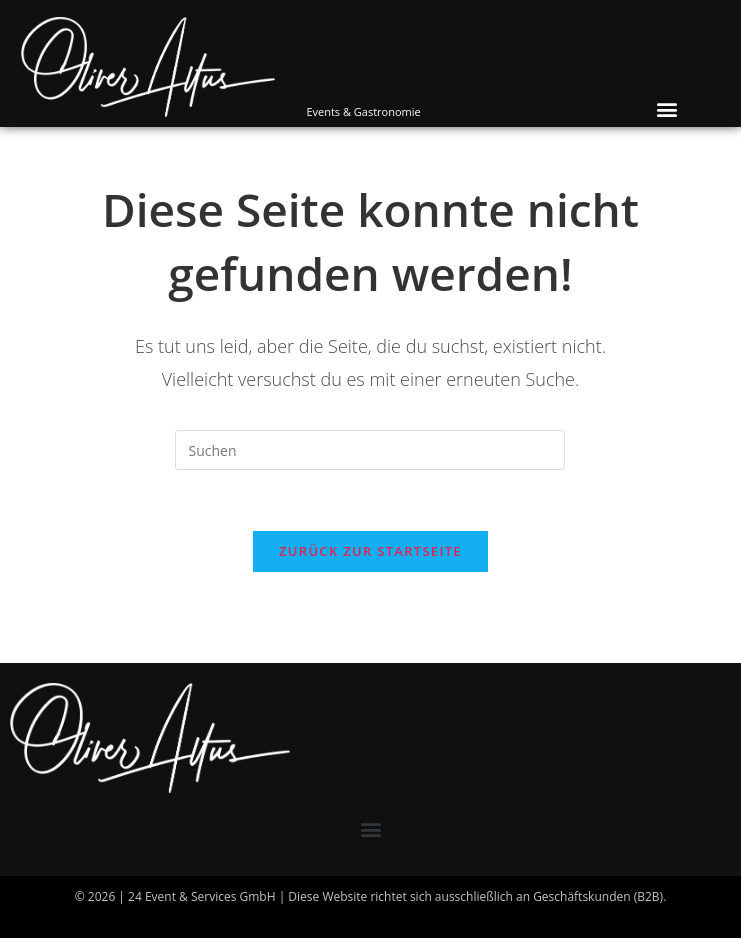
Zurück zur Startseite (370, 551)
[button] (666, 109)
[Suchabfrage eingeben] (370, 450)
